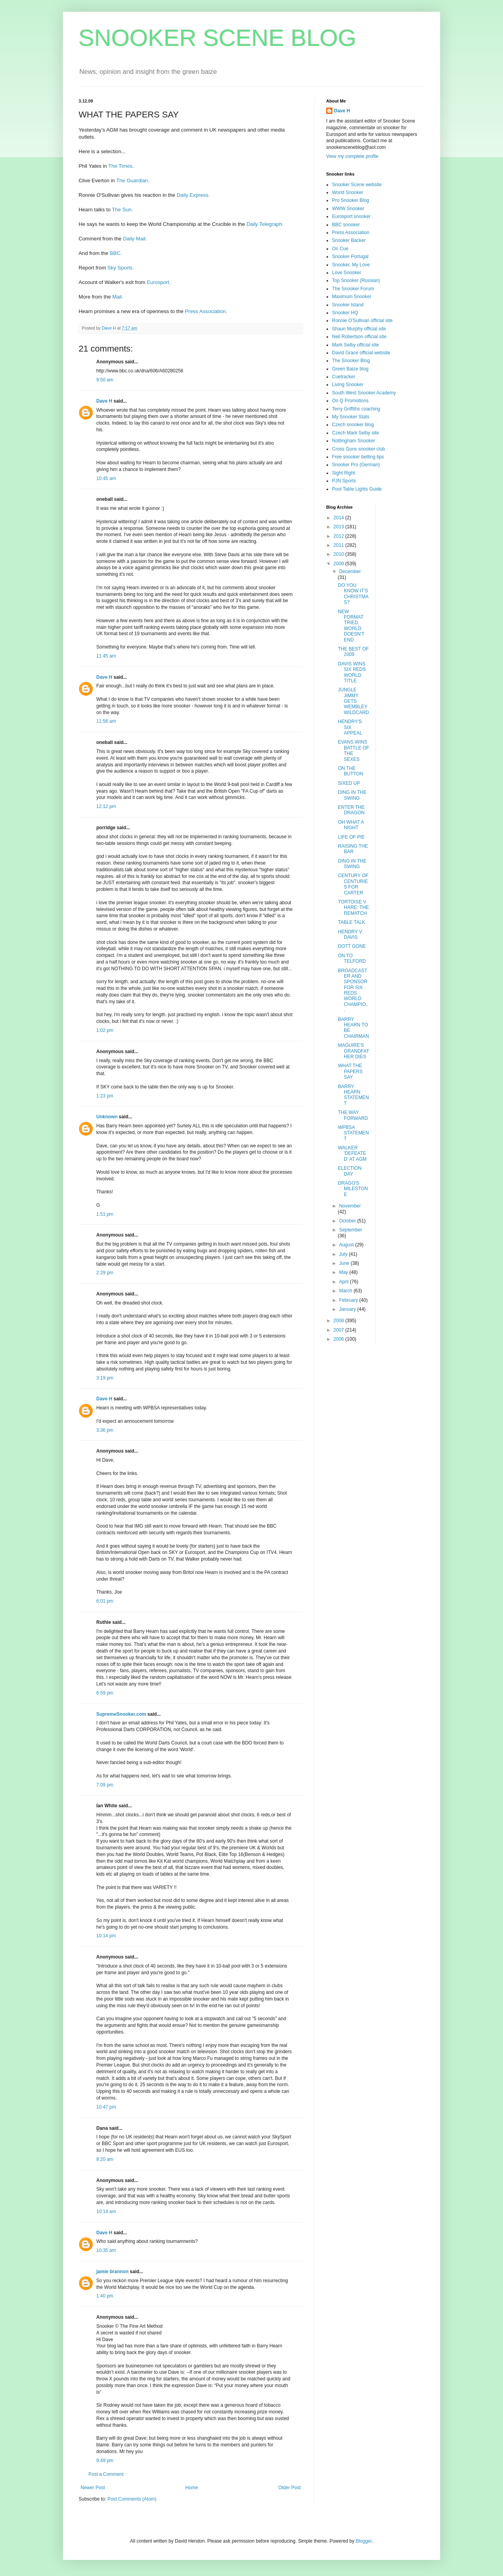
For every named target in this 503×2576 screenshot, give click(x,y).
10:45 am (106, 478)
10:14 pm (106, 1935)
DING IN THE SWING (352, 795)
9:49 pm (104, 2460)
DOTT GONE (352, 946)
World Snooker (347, 192)
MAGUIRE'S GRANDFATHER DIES (353, 1050)
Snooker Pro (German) (356, 464)
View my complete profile (352, 156)
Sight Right (343, 473)
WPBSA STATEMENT (353, 1133)
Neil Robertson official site (359, 336)
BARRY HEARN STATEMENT (353, 1095)
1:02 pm (104, 1030)
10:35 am (106, 2250)
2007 (339, 1330)
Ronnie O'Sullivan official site (362, 320)
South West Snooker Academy (364, 393)
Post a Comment (105, 2474)
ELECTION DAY (350, 1170)
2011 (339, 545)
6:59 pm (104, 1693)
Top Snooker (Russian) (356, 280)
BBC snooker (346, 224)
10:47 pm (106, 2107)
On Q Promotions (350, 400)
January (348, 1309)
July (344, 1254)
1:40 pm (104, 2296)
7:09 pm (104, 1785)
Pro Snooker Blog (350, 200)
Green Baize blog (350, 369)
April (344, 1281)
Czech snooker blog (353, 424)
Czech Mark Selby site (355, 433)
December (350, 571)
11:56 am (106, 721)
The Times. (121, 166)
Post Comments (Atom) (131, 2499)
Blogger (364, 2541)
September (350, 1230)
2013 (339, 526)
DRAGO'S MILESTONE (353, 1188)
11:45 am (106, 656)
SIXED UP (349, 783)
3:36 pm (104, 1430)
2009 (339, 563)
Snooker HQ (345, 312)
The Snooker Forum (353, 288)
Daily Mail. (135, 239)
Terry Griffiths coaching (356, 409)
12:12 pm (106, 806)
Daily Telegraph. (264, 224)
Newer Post (93, 2487)
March (346, 1290)
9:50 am (104, 380)
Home (191, 2487)
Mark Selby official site (355, 345)
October (348, 1221)
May (344, 1272)
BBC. (116, 253)
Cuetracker (343, 376)
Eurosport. (159, 282)
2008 (339, 1320)
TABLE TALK (351, 922)
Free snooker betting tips (358, 457)
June (345, 1263)
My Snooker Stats (350, 417)
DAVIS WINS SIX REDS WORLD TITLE (352, 672)
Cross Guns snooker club (358, 449)
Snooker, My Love (351, 264)
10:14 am (106, 2211)
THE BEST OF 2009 (353, 651)
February (349, 1300)
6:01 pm (104, 1601)
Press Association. (206, 311)
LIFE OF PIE (351, 837)
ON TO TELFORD (352, 958)
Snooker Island (347, 305)
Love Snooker (346, 272)
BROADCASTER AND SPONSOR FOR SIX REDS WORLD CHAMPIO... (353, 990)
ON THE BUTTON (350, 771)
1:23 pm (104, 1096)
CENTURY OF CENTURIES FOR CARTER (353, 884)
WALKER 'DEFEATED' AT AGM (352, 1153)
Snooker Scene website (357, 184)
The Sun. (122, 210)
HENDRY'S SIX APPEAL (350, 727)
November (350, 1206)
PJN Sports (344, 481)
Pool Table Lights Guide (357, 489)
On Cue (340, 248)
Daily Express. (193, 195)
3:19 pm (104, 1378)
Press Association (350, 232)
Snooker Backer (348, 240)
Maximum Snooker (351, 296)
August (347, 1245)
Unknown (106, 1116)
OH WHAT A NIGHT (351, 824)
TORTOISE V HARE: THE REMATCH (353, 907)
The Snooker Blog (351, 360)
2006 (339, 1339)
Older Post (289, 2487)
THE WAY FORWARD (353, 1115)
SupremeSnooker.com (121, 1714)
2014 (339, 517)
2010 (339, 554)
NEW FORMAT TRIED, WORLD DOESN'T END (351, 626)
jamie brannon (112, 2271)
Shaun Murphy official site (359, 329)
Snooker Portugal (350, 256)
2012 (339, 536)
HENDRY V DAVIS (350, 934)
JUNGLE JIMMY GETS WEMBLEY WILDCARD (353, 701)
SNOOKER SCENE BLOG (217, 38)
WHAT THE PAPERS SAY (350, 1071)
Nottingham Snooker (353, 440)
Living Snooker (347, 384)
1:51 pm (104, 1214)
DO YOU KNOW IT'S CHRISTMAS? (353, 594)
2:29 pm (104, 1272)
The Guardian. (132, 180)
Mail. (117, 297)
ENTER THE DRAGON (351, 809)
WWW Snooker (348, 208)
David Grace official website (361, 352)
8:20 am (104, 2159)
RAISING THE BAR (353, 848)
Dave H (104, 401)
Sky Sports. (120, 268)
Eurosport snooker (351, 216)
